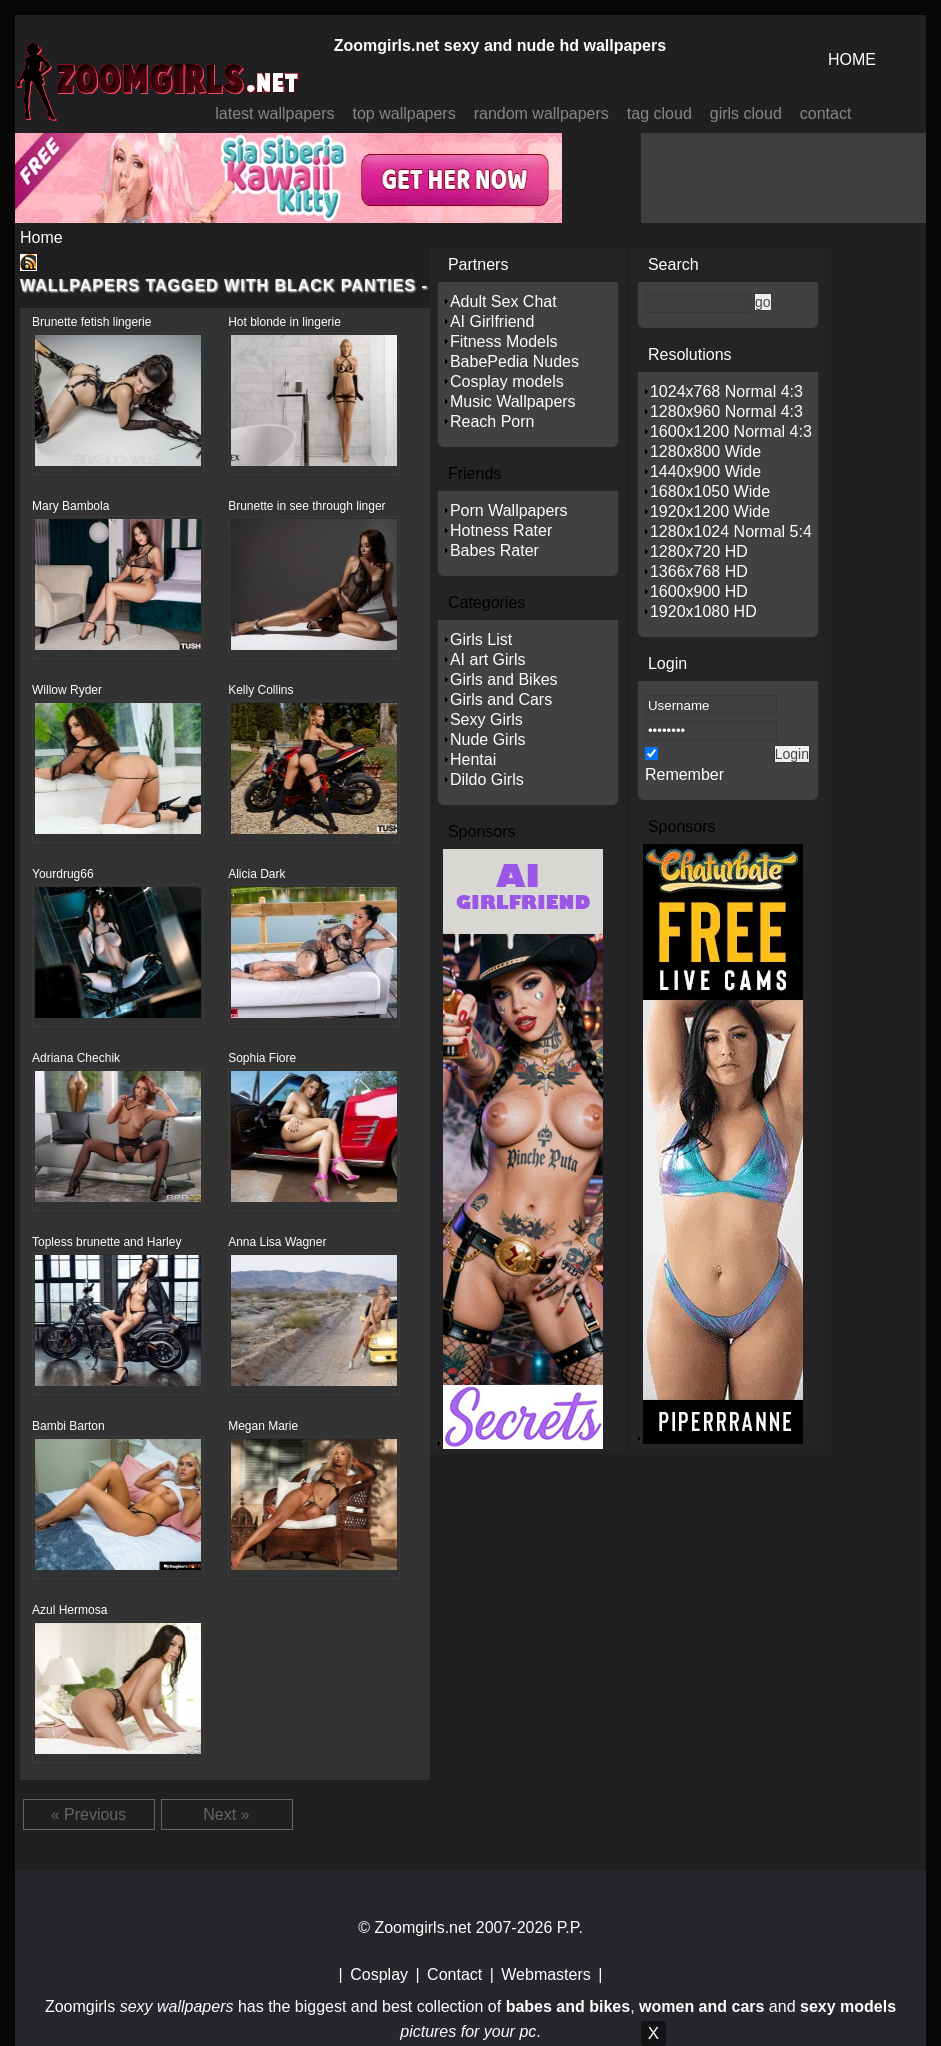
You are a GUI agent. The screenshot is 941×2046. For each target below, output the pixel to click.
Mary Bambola (70, 506)
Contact (454, 1974)
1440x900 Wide (705, 471)
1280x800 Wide (705, 451)
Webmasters (546, 1974)
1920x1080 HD (703, 611)
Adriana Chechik (76, 1058)
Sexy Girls (486, 719)
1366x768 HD (699, 571)
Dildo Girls (487, 779)
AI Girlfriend (492, 321)
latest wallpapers (274, 113)
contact (826, 113)
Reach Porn (492, 421)
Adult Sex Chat (503, 301)
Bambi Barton (68, 1426)
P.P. (570, 1927)
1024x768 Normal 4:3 (726, 391)
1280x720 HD (699, 551)
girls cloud (746, 113)
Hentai (473, 759)
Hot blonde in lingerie (284, 322)
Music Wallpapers (513, 401)
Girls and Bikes (504, 679)
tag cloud (659, 113)
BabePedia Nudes (514, 361)
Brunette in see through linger (306, 506)
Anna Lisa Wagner (277, 1242)
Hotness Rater (501, 530)
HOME (852, 59)
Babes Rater (494, 550)
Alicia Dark (256, 874)
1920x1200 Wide (710, 511)
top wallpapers (403, 113)
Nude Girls (488, 739)
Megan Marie (263, 1426)
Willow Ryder (67, 690)
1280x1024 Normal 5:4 (731, 531)
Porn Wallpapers (509, 510)
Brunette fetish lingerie (91, 322)
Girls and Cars (501, 699)
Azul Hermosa (69, 1610)
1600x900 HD (699, 591)
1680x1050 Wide (710, 491)
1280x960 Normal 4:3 (726, 411)
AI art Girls (488, 659)
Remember (684, 774)
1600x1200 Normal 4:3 (731, 431)
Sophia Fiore (262, 1058)
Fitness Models (504, 341)
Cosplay (379, 1974)
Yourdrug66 (63, 874)
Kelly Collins (260, 690)
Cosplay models (507, 381)
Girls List (481, 639)
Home (41, 237)
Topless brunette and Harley (106, 1242)
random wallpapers (541, 113)
